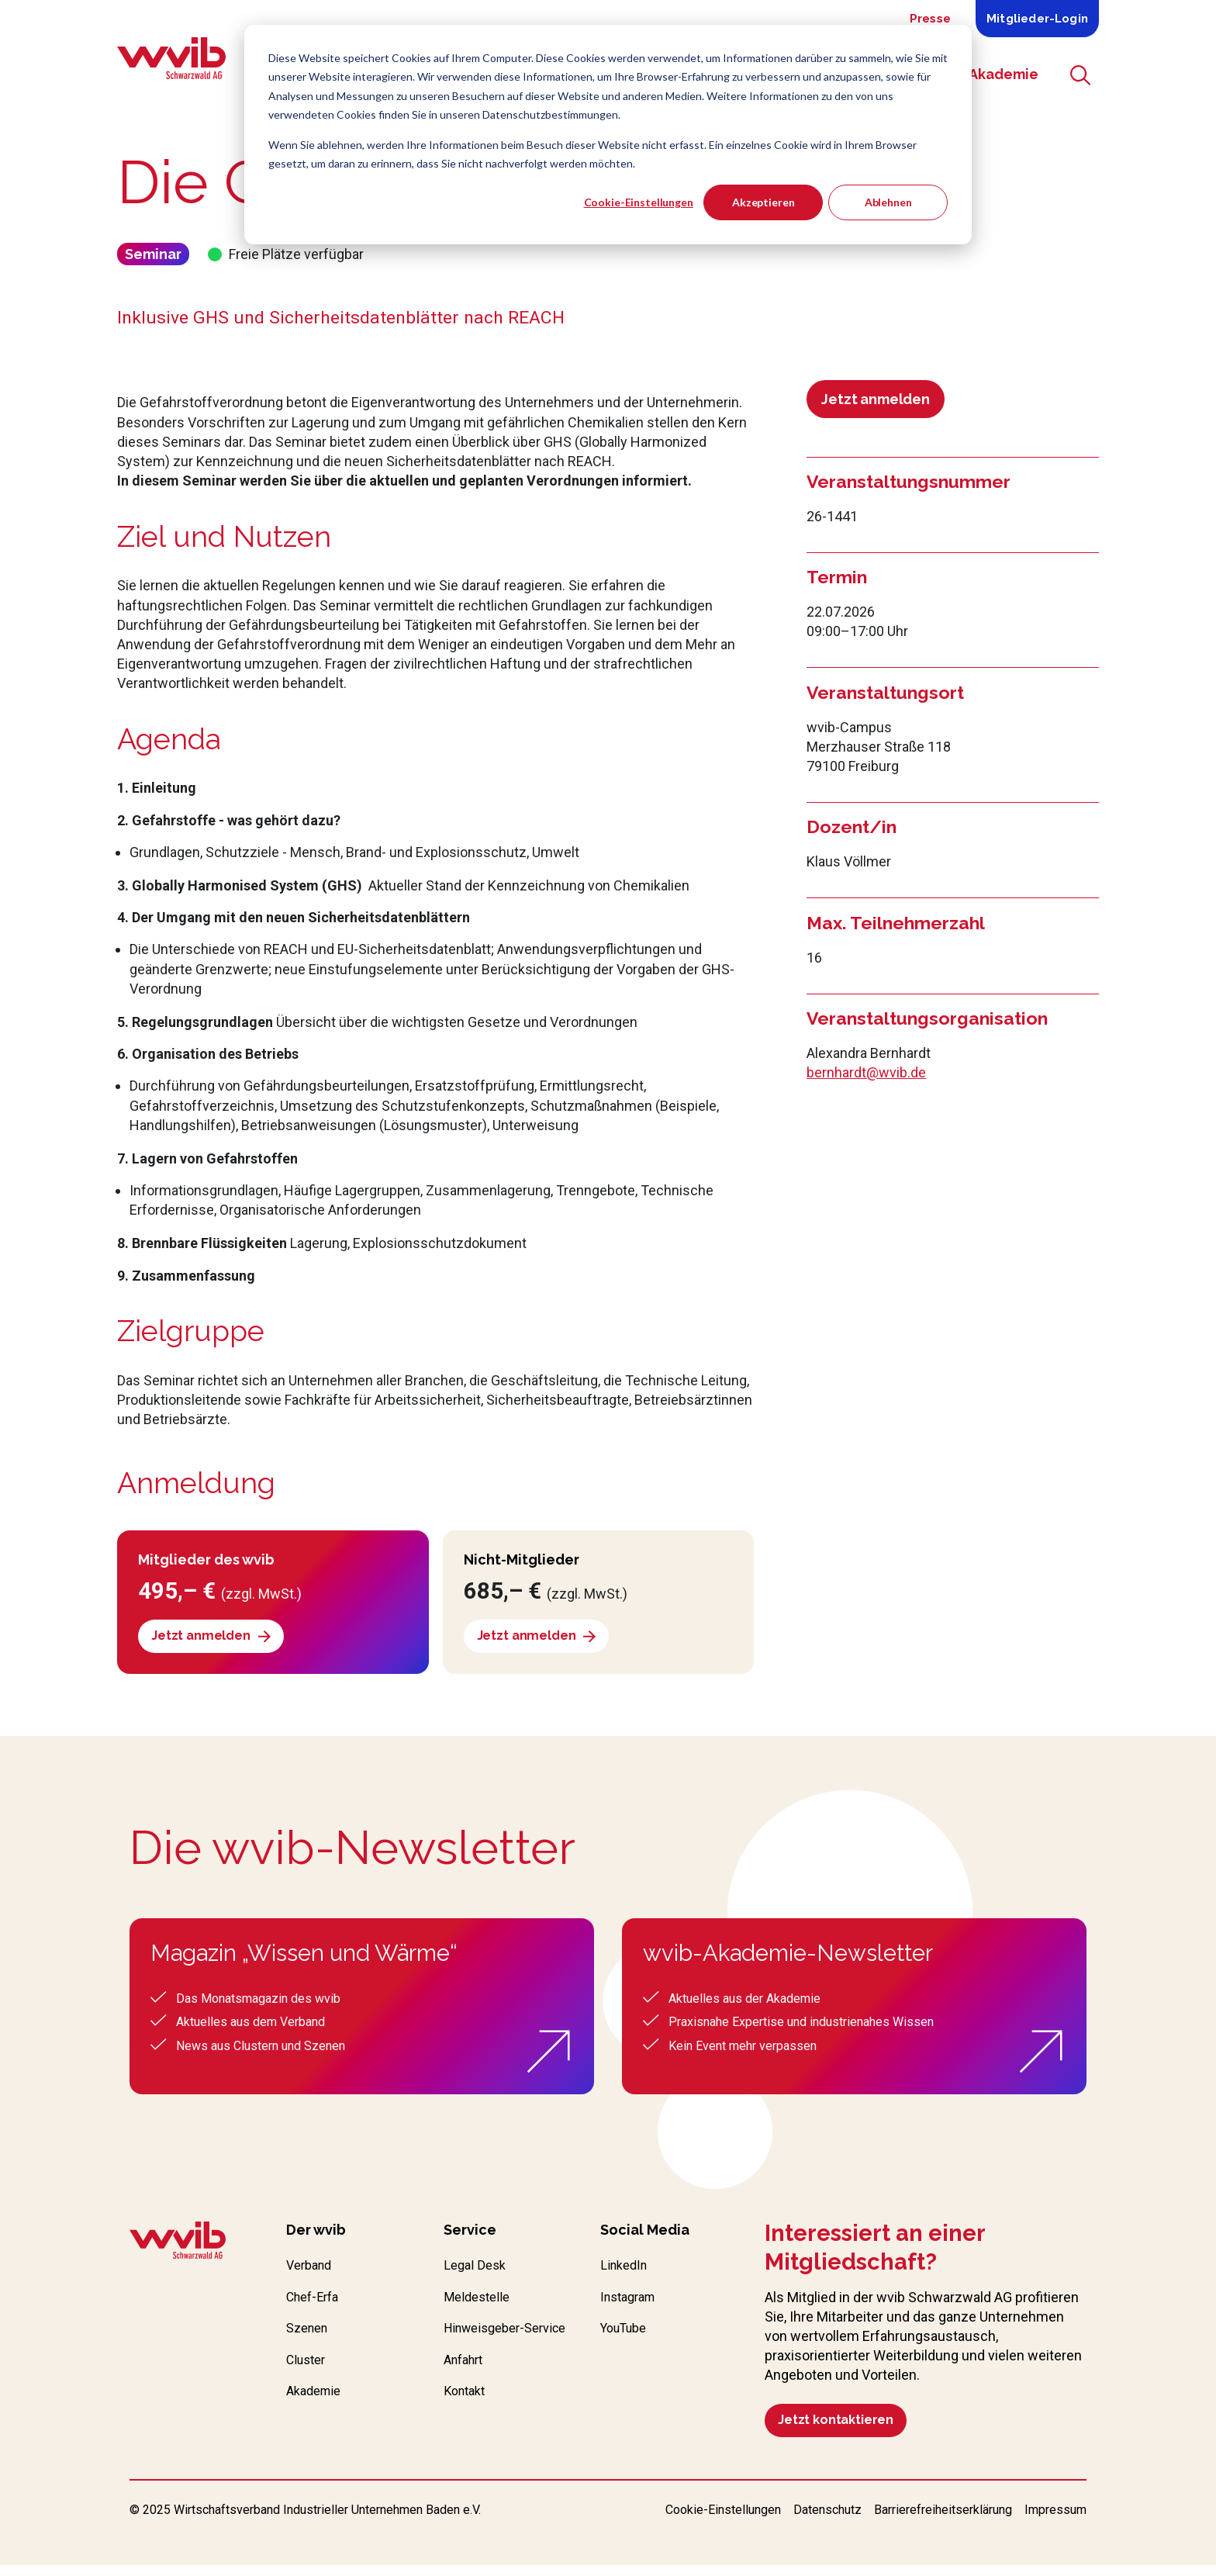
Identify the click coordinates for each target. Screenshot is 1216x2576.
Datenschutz (827, 2520)
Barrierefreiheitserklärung (943, 2520)
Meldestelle (480, 2305)
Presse (930, 19)
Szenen (309, 2338)
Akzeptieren (763, 202)
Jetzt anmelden (875, 399)
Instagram (631, 2305)
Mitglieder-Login (1037, 19)
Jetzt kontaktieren (843, 2426)
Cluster (308, 2372)
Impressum (1055, 2520)
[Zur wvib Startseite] (178, 2246)
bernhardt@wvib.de (866, 1072)
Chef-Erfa (316, 2305)
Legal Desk (477, 2271)
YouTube (627, 2338)
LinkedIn (626, 2271)
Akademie (316, 2406)
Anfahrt (466, 2392)
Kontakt (467, 2426)
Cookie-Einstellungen (638, 202)
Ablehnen (888, 202)
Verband (311, 2271)
